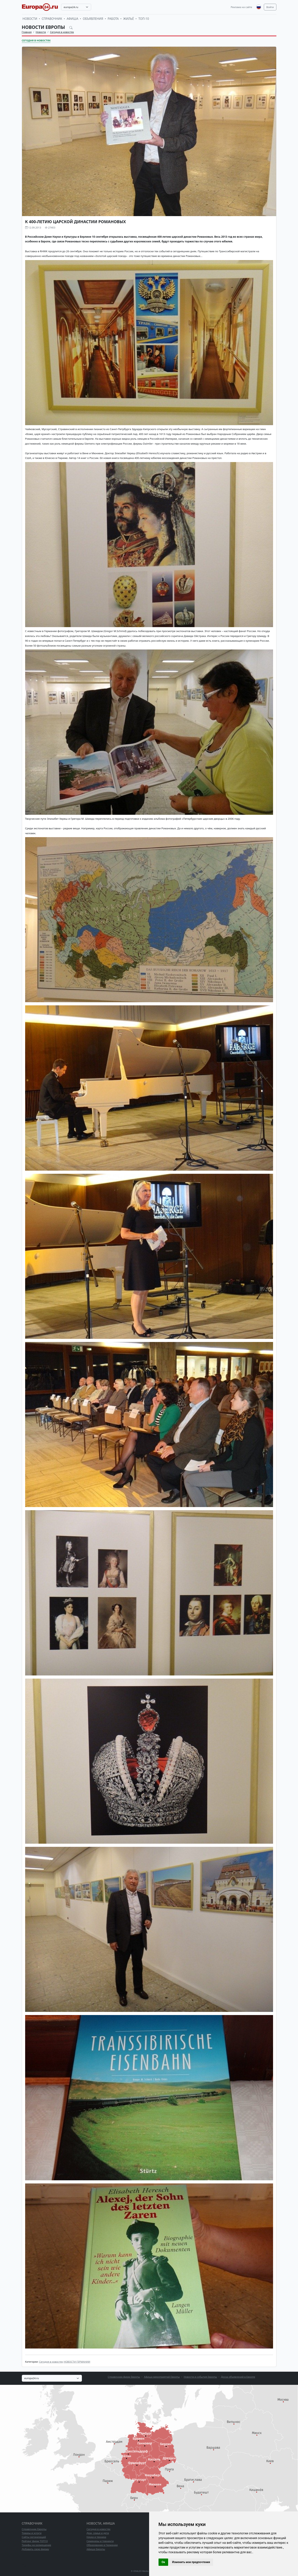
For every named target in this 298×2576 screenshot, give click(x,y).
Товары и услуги (32, 2533)
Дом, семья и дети (98, 2533)
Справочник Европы (34, 2529)
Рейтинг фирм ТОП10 (35, 2541)
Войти (270, 7)
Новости (30, 19)
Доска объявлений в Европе (238, 2377)
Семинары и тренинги (100, 2541)
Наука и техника (96, 2537)
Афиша (72, 19)
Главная (27, 32)
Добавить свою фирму (35, 2549)
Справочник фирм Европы (124, 2377)
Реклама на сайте (241, 7)
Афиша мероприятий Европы (162, 2377)
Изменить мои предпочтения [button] (191, 2562)
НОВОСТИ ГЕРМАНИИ (77, 2361)
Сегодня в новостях (62, 32)
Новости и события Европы (200, 2377)
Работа (113, 19)
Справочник (52, 19)
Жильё (128, 19)
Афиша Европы (96, 2549)
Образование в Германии (102, 2545)
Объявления (93, 19)
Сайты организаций (34, 2537)
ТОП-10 (143, 19)
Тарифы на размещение (36, 2545)
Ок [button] (163, 2562)
